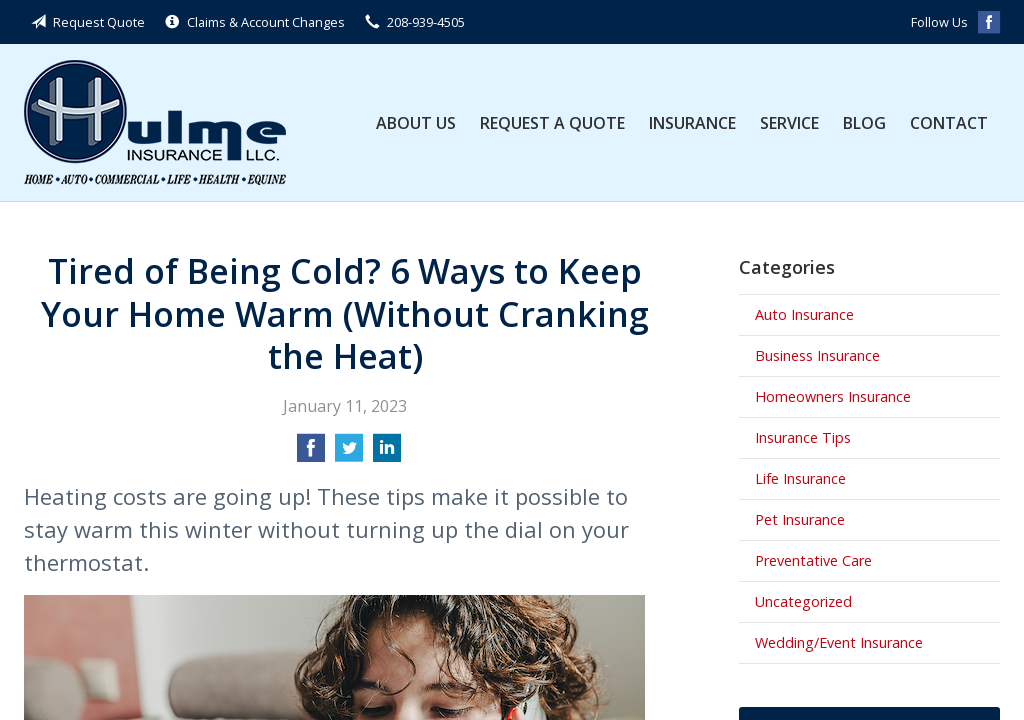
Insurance (692, 123)
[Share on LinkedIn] (387, 454)
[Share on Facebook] (311, 454)
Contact (949, 123)
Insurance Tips (803, 437)
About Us (416, 123)
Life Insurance (800, 478)
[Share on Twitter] (349, 454)
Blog (864, 123)
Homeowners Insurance (833, 396)
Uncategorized (803, 601)
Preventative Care (813, 560)
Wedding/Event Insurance (839, 642)
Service (789, 123)
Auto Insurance (804, 314)
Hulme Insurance (155, 122)
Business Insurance (817, 355)
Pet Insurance (800, 519)
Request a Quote (552, 123)
